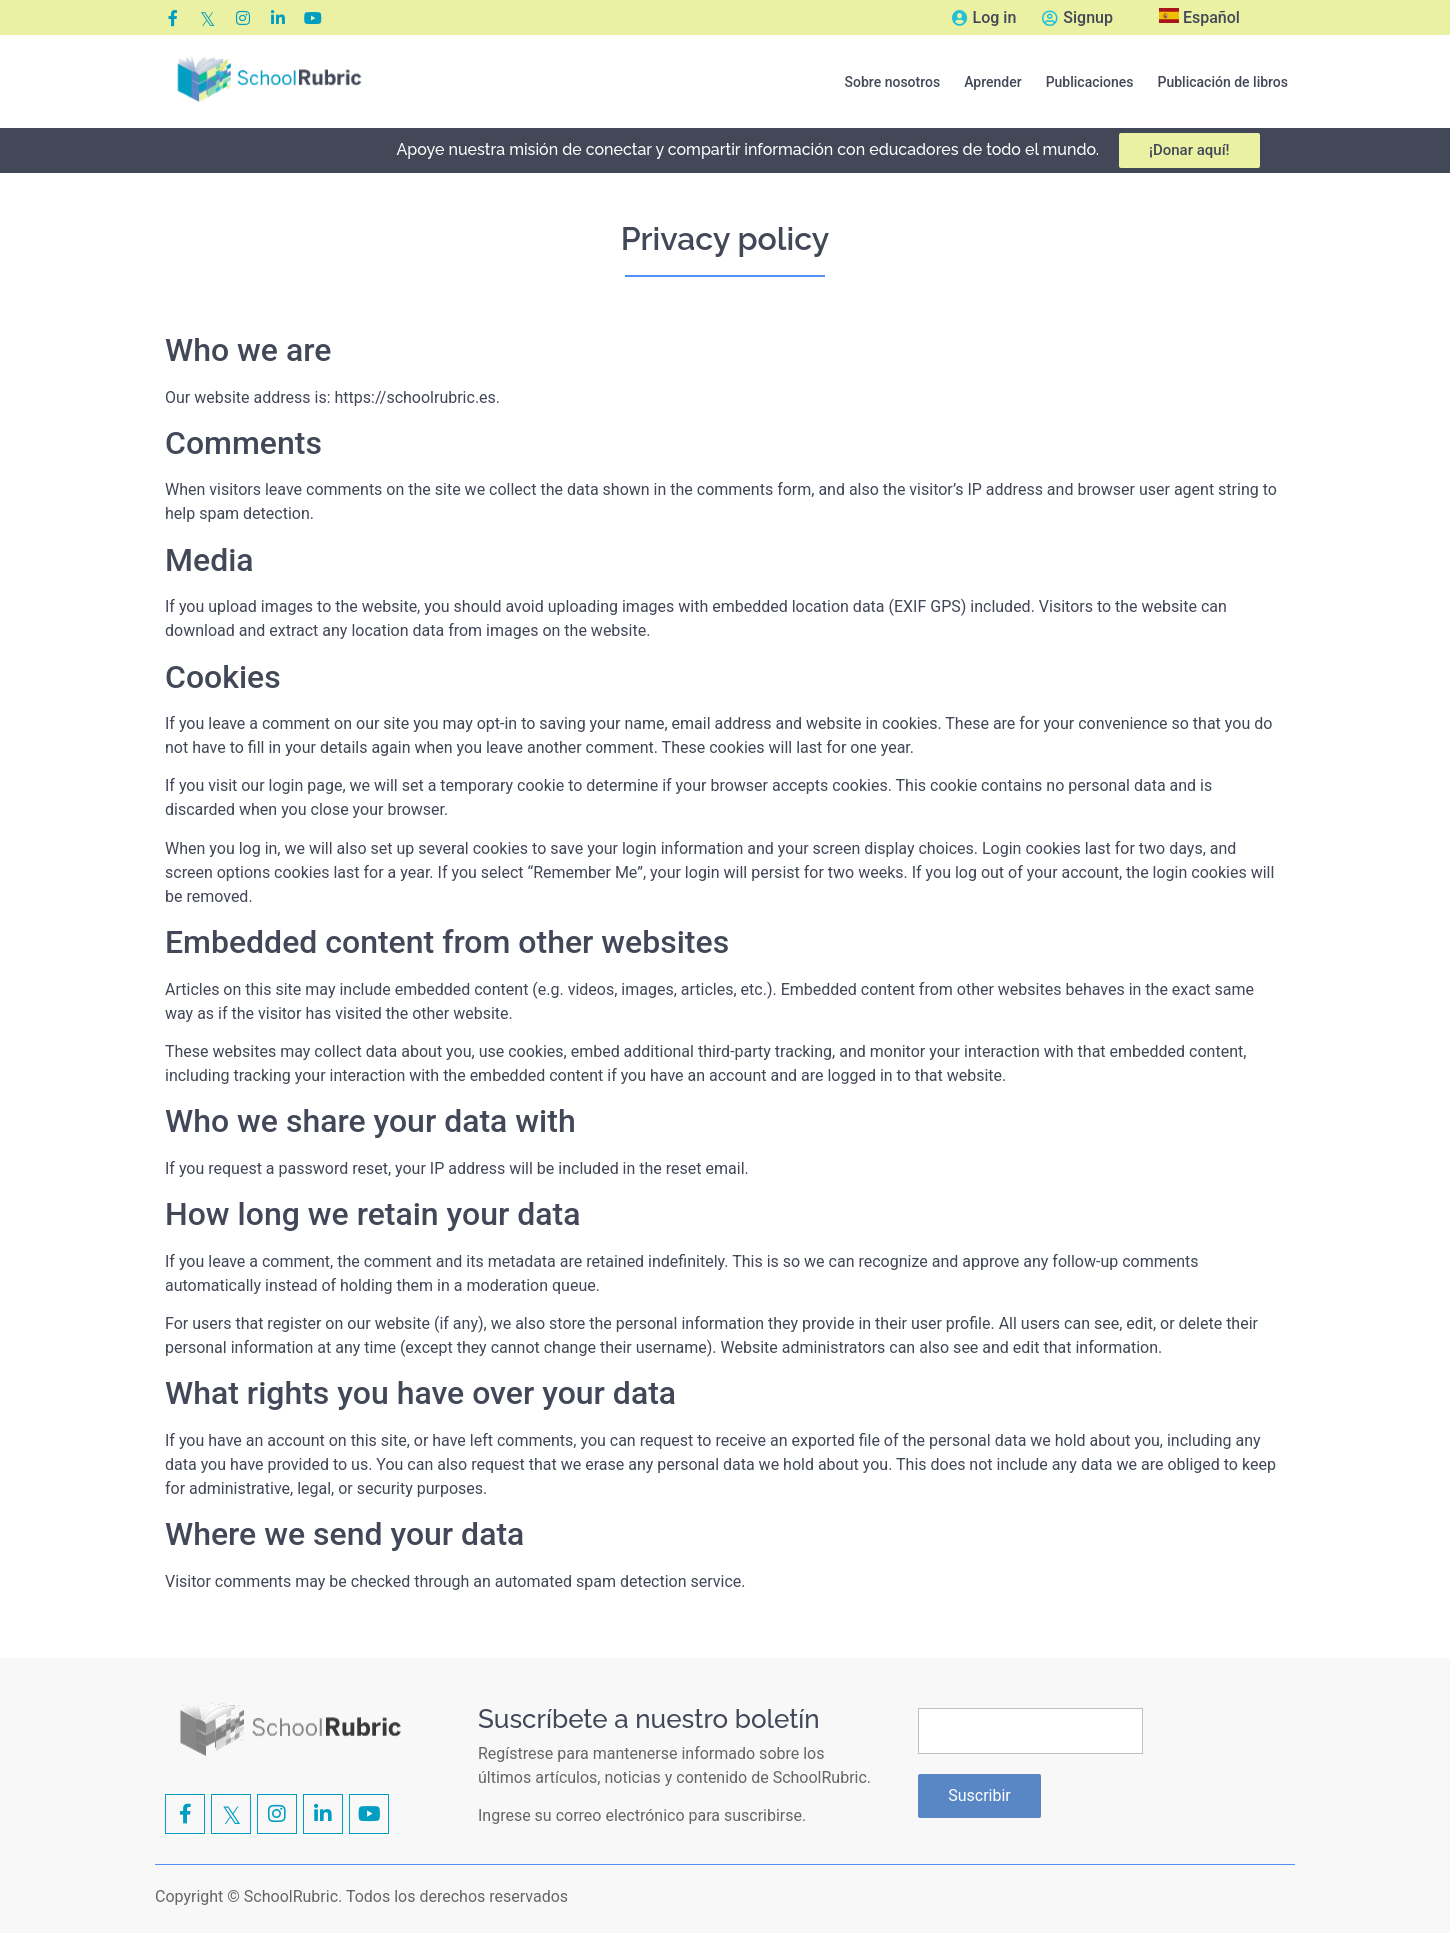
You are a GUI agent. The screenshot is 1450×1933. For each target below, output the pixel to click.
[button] (893, 82)
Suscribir (979, 1795)
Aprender (992, 82)
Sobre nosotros (893, 82)
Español (1199, 17)
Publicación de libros (1223, 82)
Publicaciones (1090, 82)
